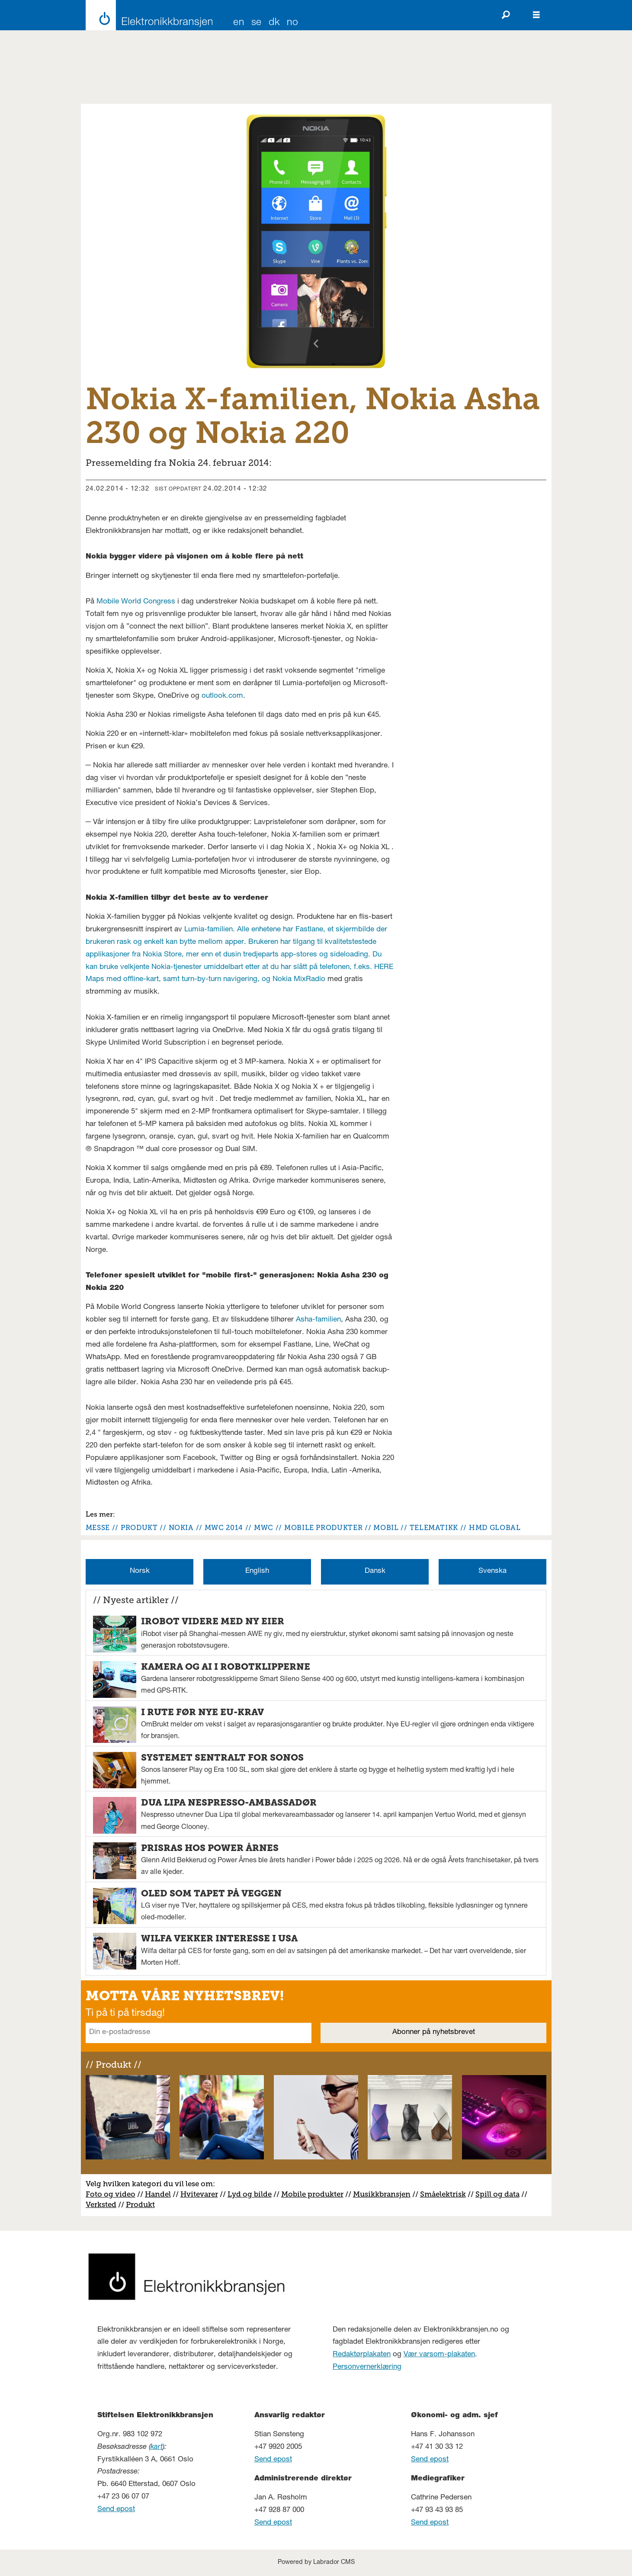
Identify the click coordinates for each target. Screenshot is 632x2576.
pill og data (500, 2194)
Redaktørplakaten (362, 2354)
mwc (263, 1528)
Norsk (140, 1571)
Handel (158, 2194)
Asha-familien (318, 1320)
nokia (181, 1528)
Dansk (375, 1571)
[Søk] (506, 15)
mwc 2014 (224, 1528)
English (257, 1571)
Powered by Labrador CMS (316, 2563)
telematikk (434, 1528)
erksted (103, 2204)
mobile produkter (323, 1528)
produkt (139, 1528)
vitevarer (202, 2194)
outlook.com (222, 696)
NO (292, 23)
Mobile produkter (312, 2194)
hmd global (494, 1528)
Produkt (140, 2204)
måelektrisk (445, 2194)
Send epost (116, 2509)
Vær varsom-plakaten (439, 2354)
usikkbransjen (385, 2194)
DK (274, 23)
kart (157, 2447)
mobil (385, 1528)
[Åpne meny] (536, 15)
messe (98, 1528)
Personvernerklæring (367, 2367)
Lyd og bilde (250, 2194)
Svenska (492, 1571)
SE (256, 23)
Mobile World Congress (135, 602)
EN (238, 23)
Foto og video (110, 2194)
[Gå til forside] (147, 15)
